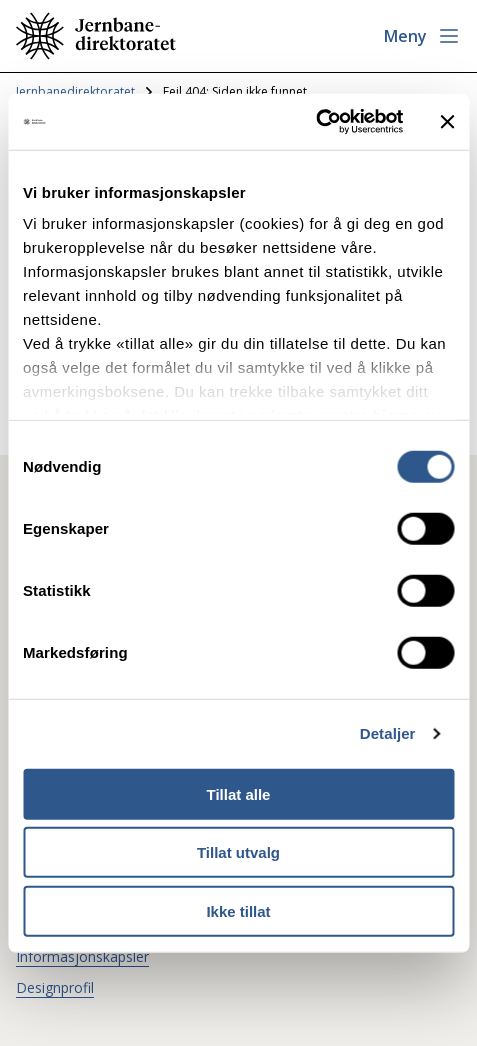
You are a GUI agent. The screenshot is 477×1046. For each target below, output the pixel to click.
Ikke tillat (238, 910)
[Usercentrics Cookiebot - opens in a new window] (315, 122)
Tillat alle (239, 793)
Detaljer (388, 733)
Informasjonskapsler (82, 956)
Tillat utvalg (238, 852)
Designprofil (55, 987)
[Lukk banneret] (447, 122)
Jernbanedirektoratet (75, 91)
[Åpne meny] (422, 36)
